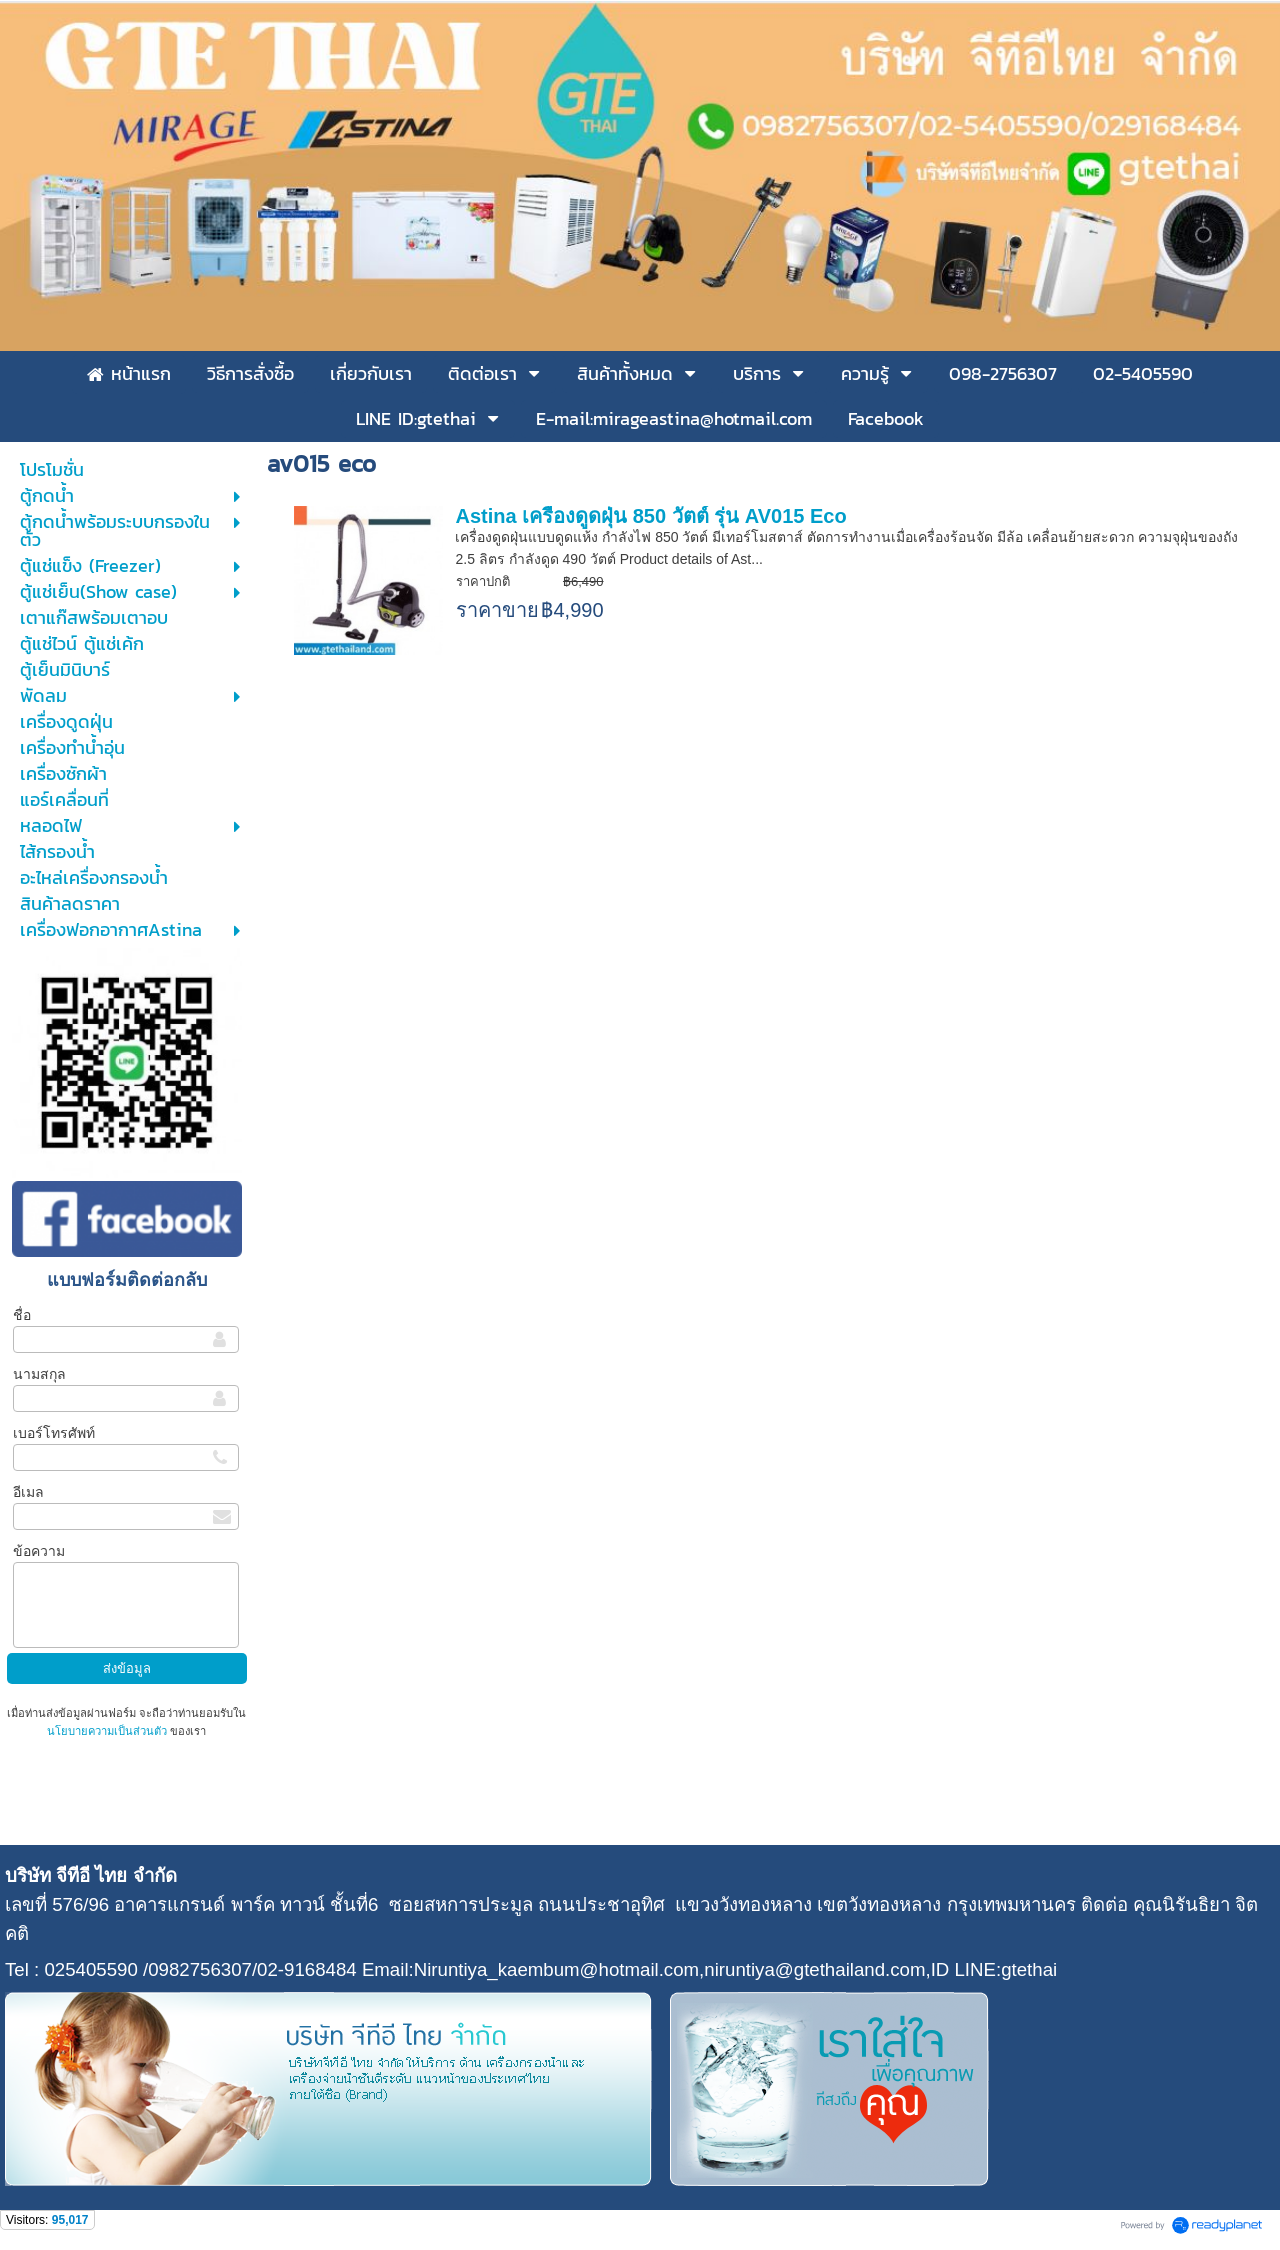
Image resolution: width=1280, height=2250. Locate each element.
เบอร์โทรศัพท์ (54, 1433)
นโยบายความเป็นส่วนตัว (108, 1731)
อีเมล (28, 1492)
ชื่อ (22, 1315)
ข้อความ (39, 1551)
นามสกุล (39, 1374)
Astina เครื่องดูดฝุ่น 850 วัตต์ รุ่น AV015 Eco (650, 516)
